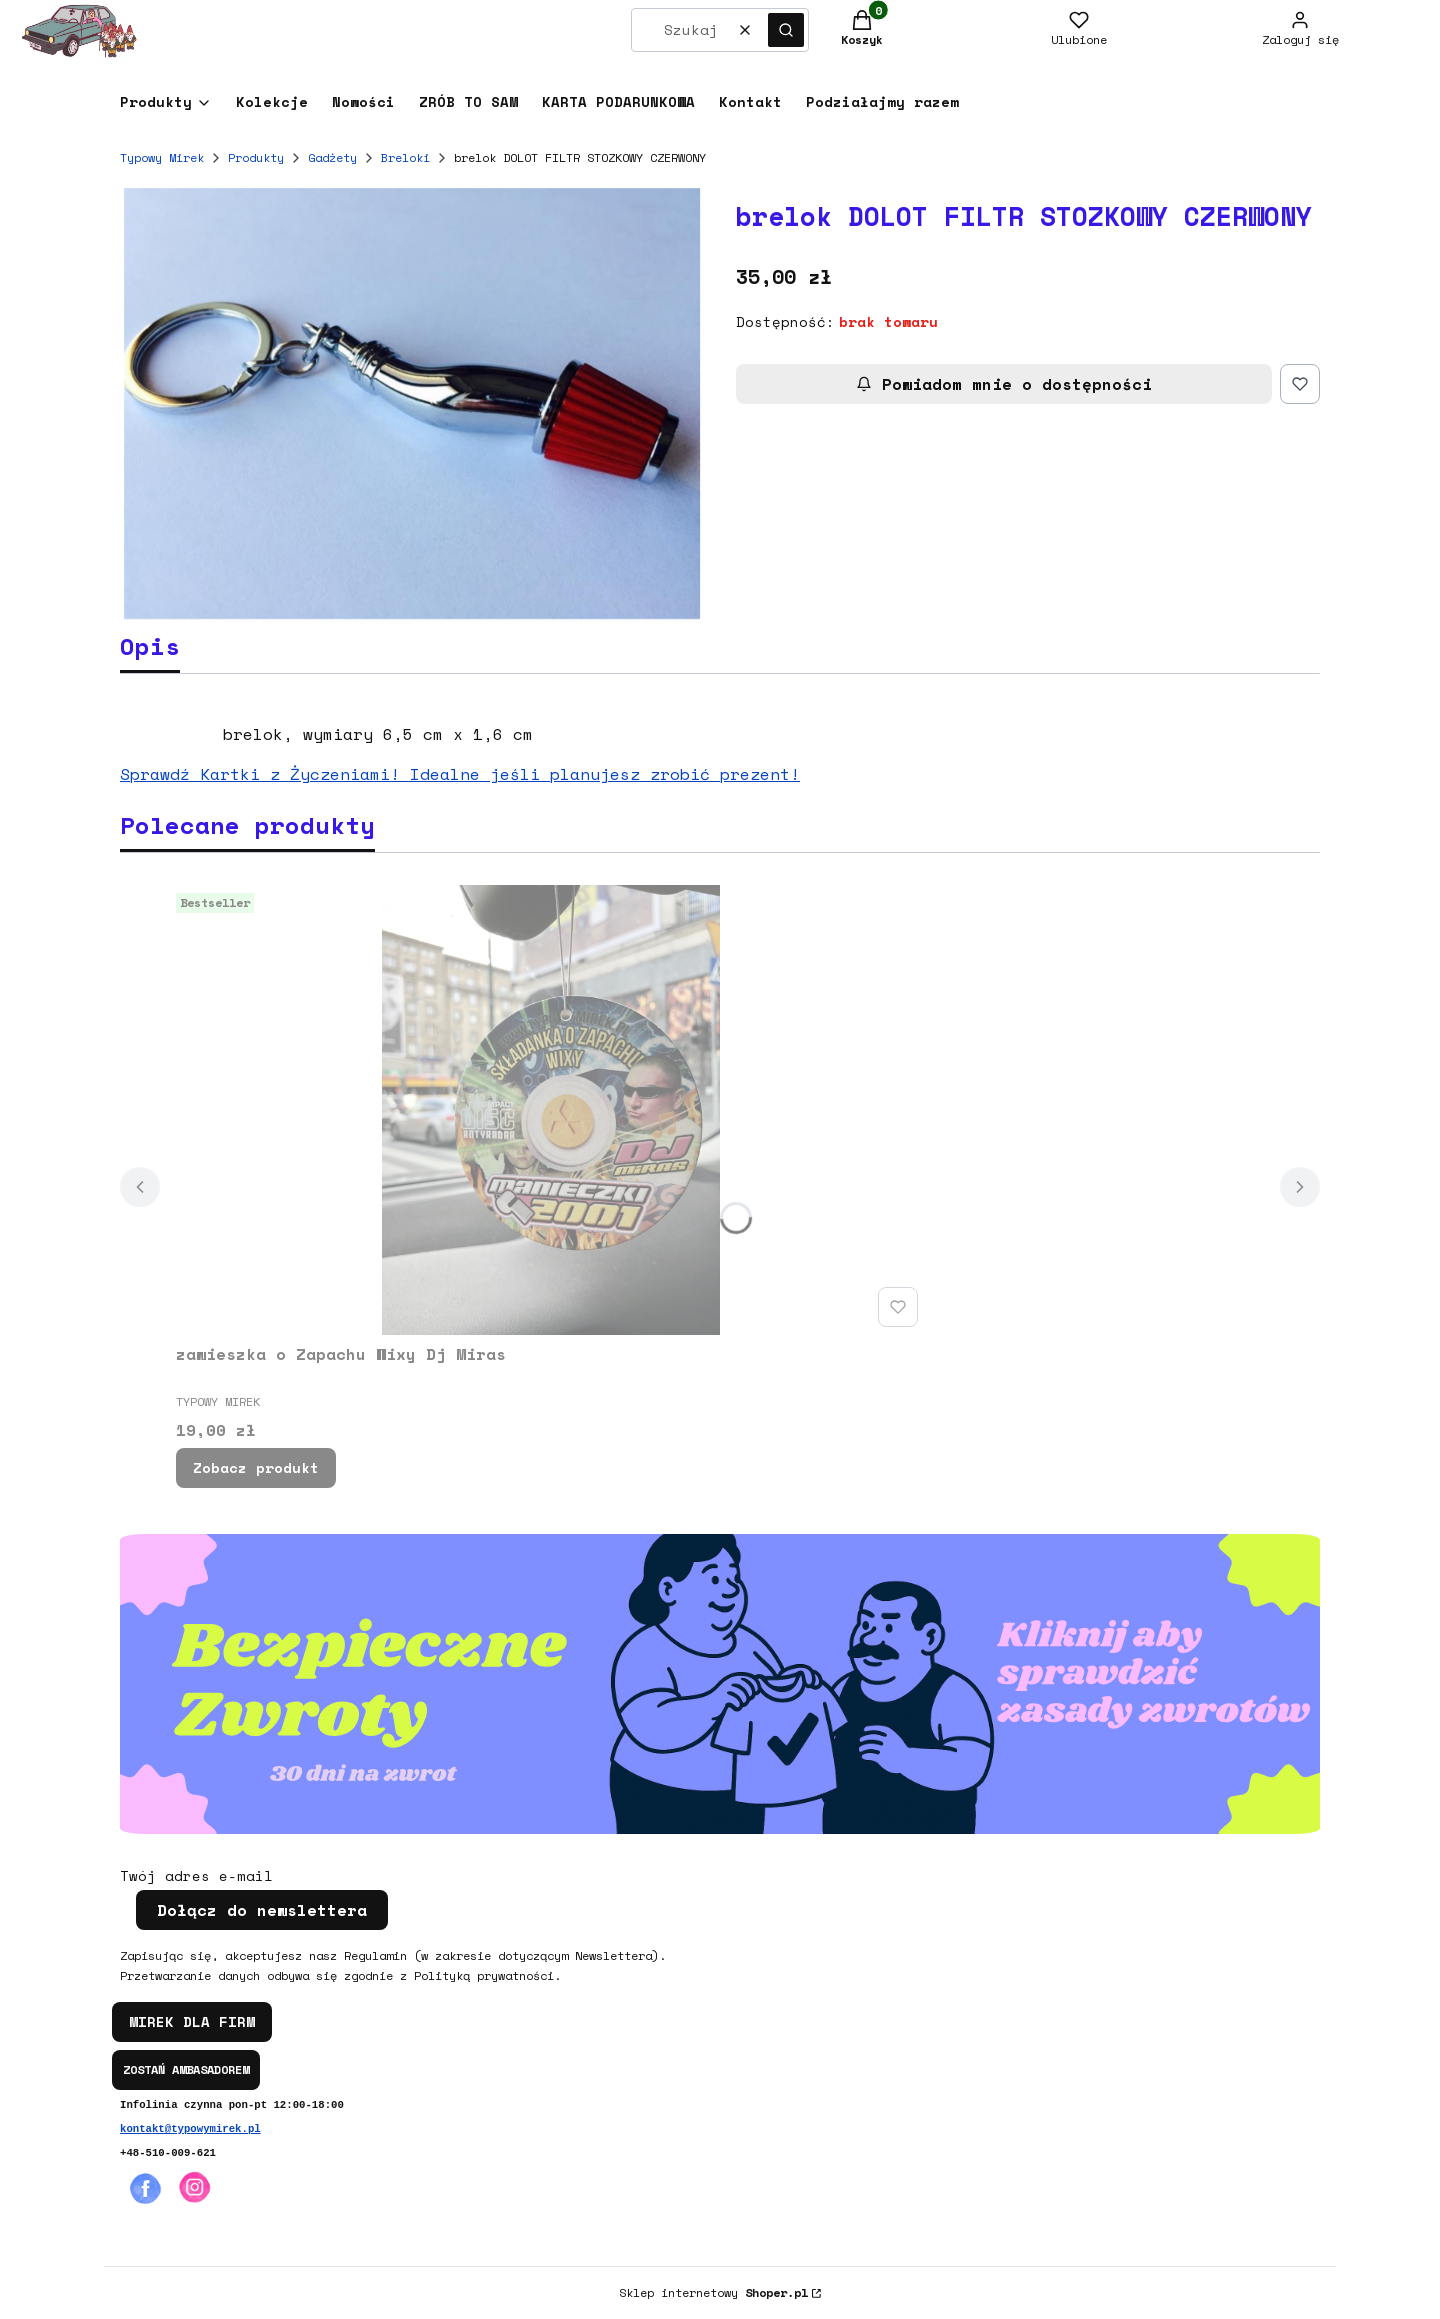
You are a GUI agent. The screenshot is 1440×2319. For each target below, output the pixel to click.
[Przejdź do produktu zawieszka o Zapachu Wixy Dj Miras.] (551, 1110)
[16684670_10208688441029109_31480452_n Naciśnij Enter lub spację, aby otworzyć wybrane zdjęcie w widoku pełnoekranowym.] (412, 403)
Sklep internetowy (713, 2292)
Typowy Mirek (162, 157)
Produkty (256, 157)
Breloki (405, 157)
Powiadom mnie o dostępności (1004, 384)
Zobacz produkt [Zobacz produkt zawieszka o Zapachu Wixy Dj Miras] (256, 1467)
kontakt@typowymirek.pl (190, 2129)
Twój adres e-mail (196, 1876)
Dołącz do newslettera (262, 1910)
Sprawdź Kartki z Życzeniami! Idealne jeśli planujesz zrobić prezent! (460, 774)
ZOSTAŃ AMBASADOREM (186, 2069)
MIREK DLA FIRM (192, 2021)
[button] (786, 30)
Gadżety (332, 157)
